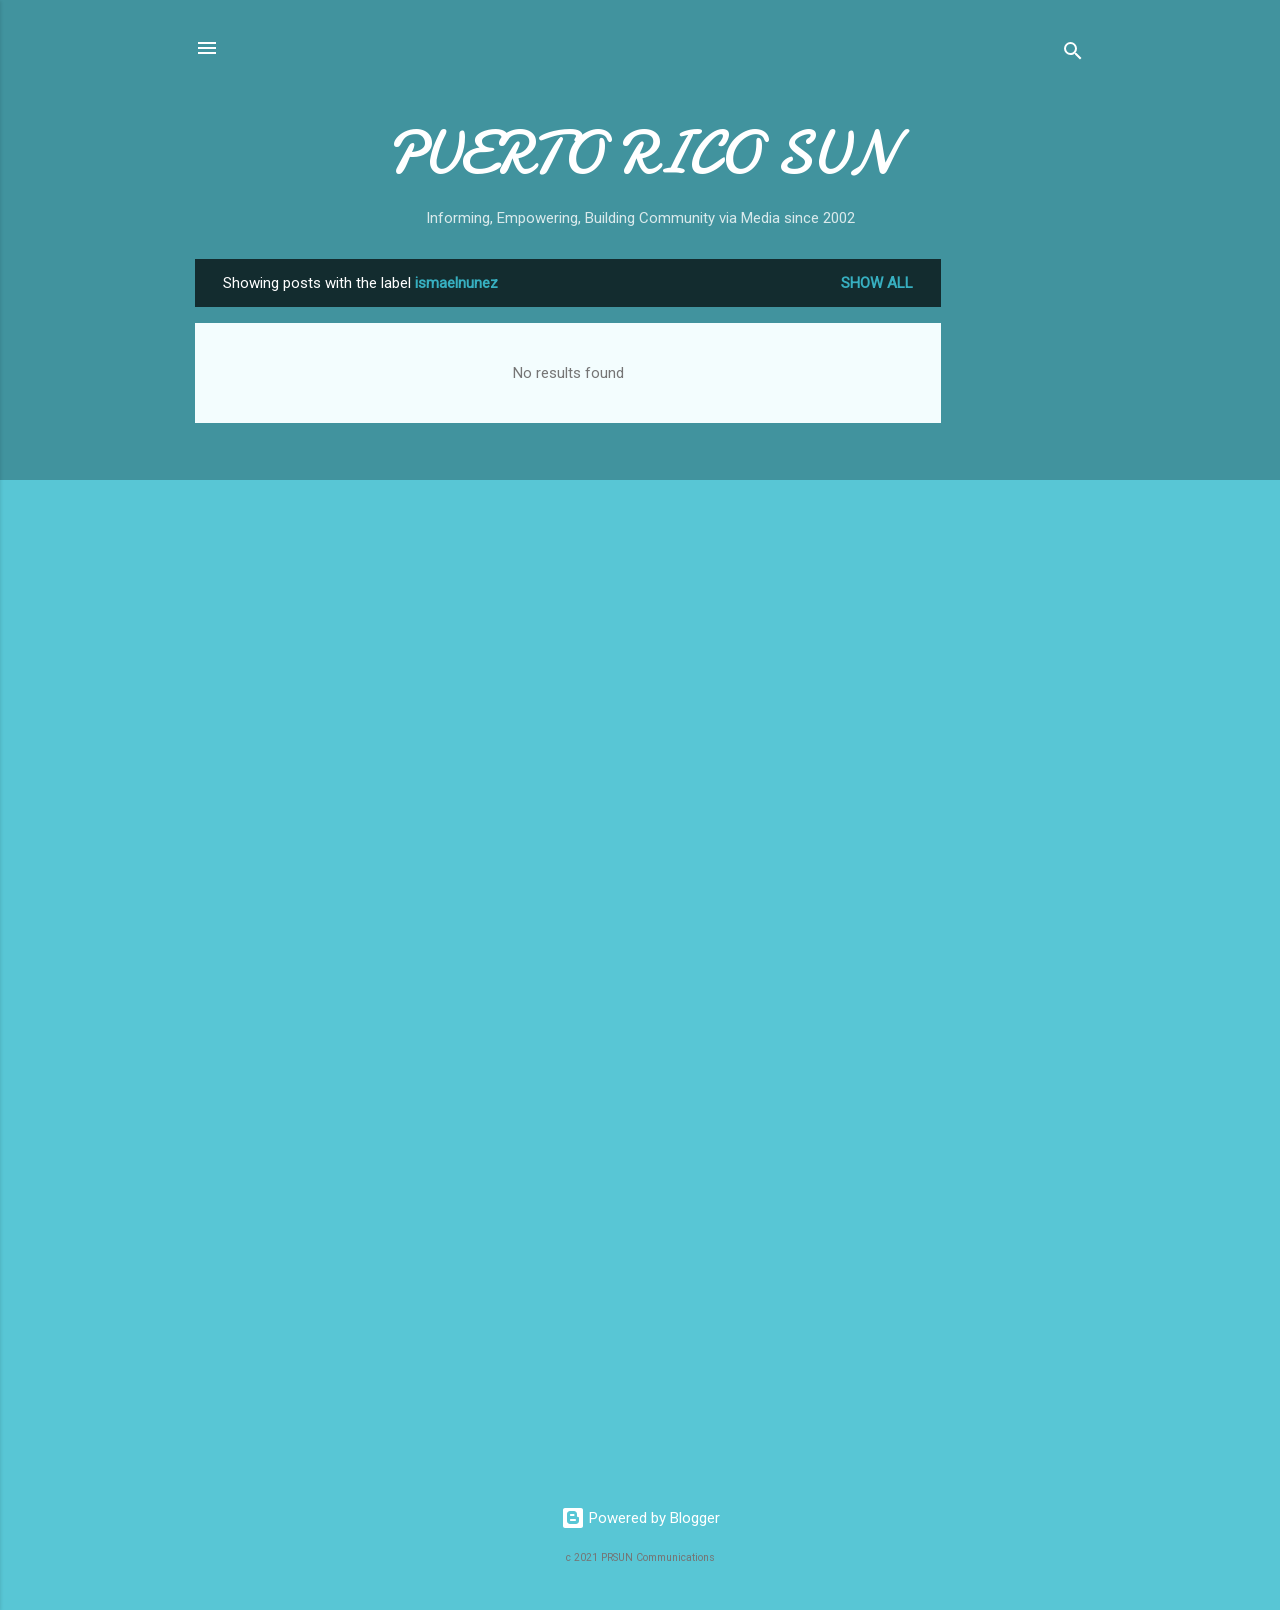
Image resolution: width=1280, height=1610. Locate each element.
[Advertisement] (1021, 559)
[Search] (1073, 54)
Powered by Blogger (640, 1518)
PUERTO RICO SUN (640, 153)
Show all (877, 283)
